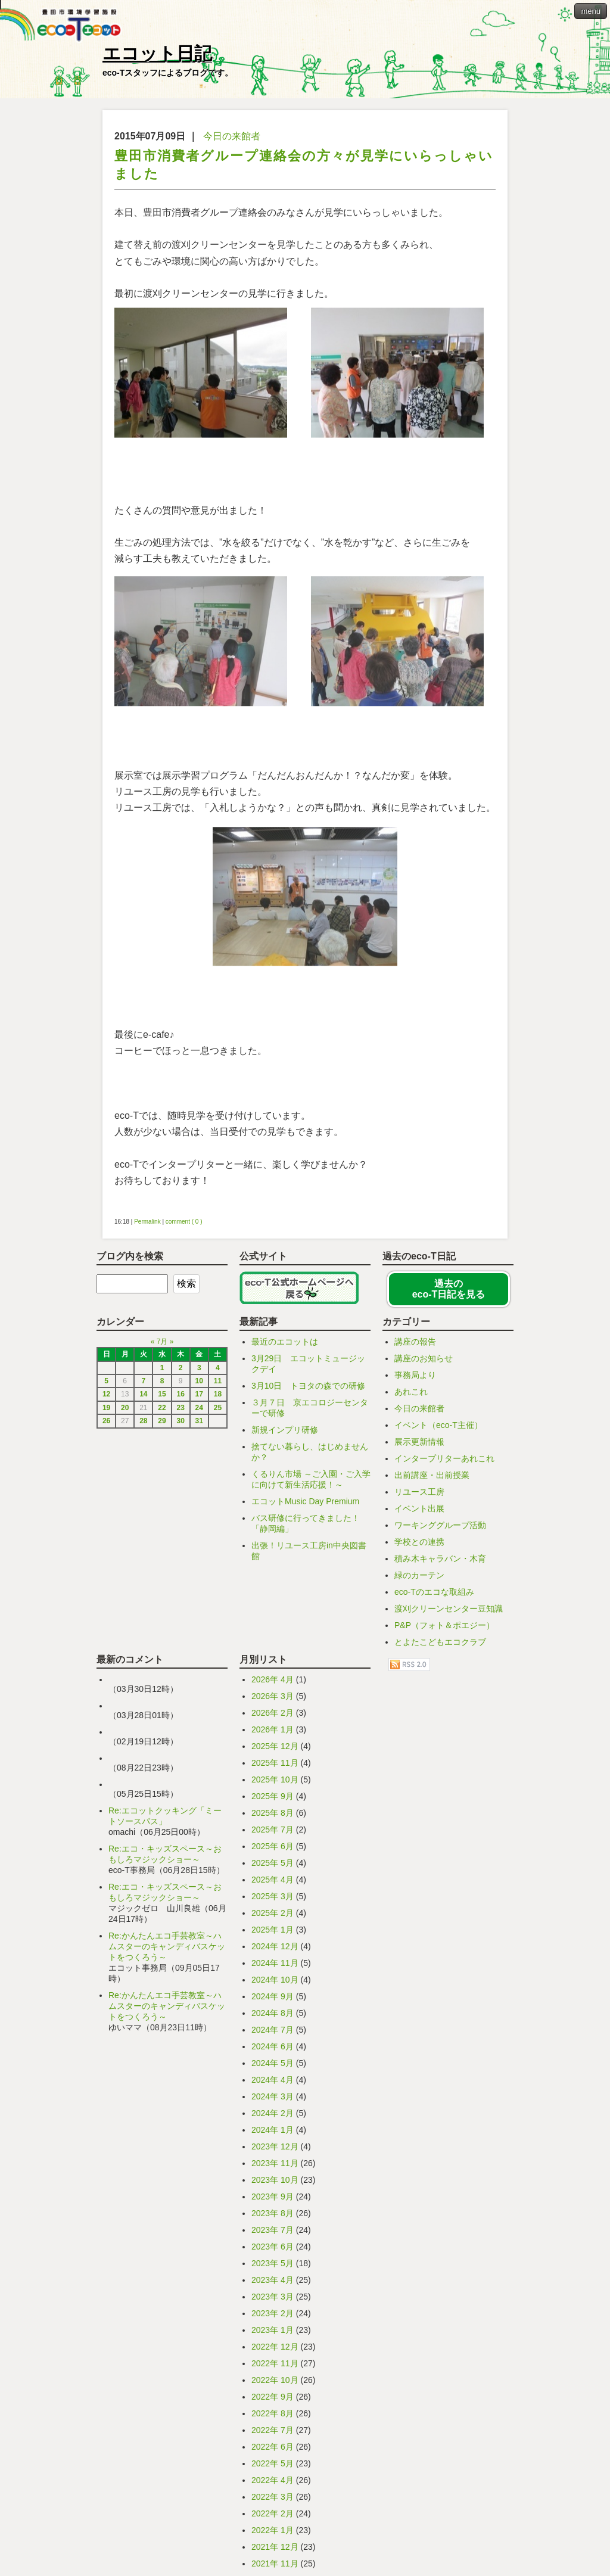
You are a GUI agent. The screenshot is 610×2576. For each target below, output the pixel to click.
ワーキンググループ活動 (440, 1525)
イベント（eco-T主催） (438, 1425)
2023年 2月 (272, 2313)
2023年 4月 (272, 2280)
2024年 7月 (272, 2029)
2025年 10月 (274, 1779)
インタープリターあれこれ (444, 1458)
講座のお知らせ (423, 1358)
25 (218, 1408)
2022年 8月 (272, 2413)
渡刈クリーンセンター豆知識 (448, 1608)
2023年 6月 (272, 2246)
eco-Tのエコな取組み (434, 1592)
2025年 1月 (272, 1929)
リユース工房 (419, 1492)
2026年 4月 (272, 1679)
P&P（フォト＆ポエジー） (444, 1625)
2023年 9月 (272, 2196)
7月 (162, 1341)
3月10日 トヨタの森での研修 (308, 1385)
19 (106, 1408)
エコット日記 (157, 53)
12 (106, 1394)
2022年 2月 (272, 2513)
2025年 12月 (274, 1746)
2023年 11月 (274, 2163)
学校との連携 (419, 1542)
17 (199, 1394)
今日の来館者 (231, 136)
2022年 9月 (272, 2396)
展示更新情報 (419, 1441)
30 (180, 1421)
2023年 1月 (272, 2330)
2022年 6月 (272, 2446)
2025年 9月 (272, 1796)
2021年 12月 (274, 2547)
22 (162, 1408)
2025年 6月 (272, 1846)
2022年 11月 (274, 2363)
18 (218, 1394)
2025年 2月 (272, 1913)
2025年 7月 (272, 1829)
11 (218, 1381)
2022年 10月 (274, 2380)
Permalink (147, 1221)
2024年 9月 (272, 1996)
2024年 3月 (272, 2096)
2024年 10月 (274, 1979)
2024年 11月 (274, 1963)
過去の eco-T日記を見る (448, 1288)
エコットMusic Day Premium (305, 1501)
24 (199, 1408)
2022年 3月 (272, 2497)
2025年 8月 (272, 1813)
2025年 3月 (272, 1896)
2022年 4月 (272, 2480)
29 (162, 1421)
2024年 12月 (274, 1946)
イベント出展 (419, 1508)
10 (199, 1381)
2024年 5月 (272, 2063)
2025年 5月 (272, 1863)
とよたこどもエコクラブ (440, 1642)
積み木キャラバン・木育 (440, 1558)
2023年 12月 (274, 2146)
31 (199, 1421)
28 (143, 1421)
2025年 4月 (272, 1879)
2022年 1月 (272, 2530)
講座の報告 (415, 1341)
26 (106, 1421)
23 (180, 1408)
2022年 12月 (274, 2346)
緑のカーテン (419, 1575)
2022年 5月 (272, 2463)
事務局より (415, 1375)
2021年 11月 (274, 2563)
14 (143, 1394)
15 (162, 1394)
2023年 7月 (272, 2230)
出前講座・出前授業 (431, 1475)
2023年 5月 (272, 2263)
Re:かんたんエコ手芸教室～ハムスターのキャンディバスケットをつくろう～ (166, 1946)
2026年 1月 (272, 1729)
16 (180, 1394)
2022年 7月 (272, 2430)
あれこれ (411, 1391)
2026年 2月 (272, 1713)
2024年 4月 (272, 2080)
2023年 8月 (272, 2213)
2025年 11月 (274, 1763)
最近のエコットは (284, 1341)
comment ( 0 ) (184, 1221)
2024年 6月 (272, 2046)
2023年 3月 (272, 2296)
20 (125, 1408)
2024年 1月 (272, 2130)
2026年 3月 (272, 1696)
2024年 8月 (272, 2013)
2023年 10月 (274, 2180)
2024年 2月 (272, 2113)
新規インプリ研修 (284, 1430)
